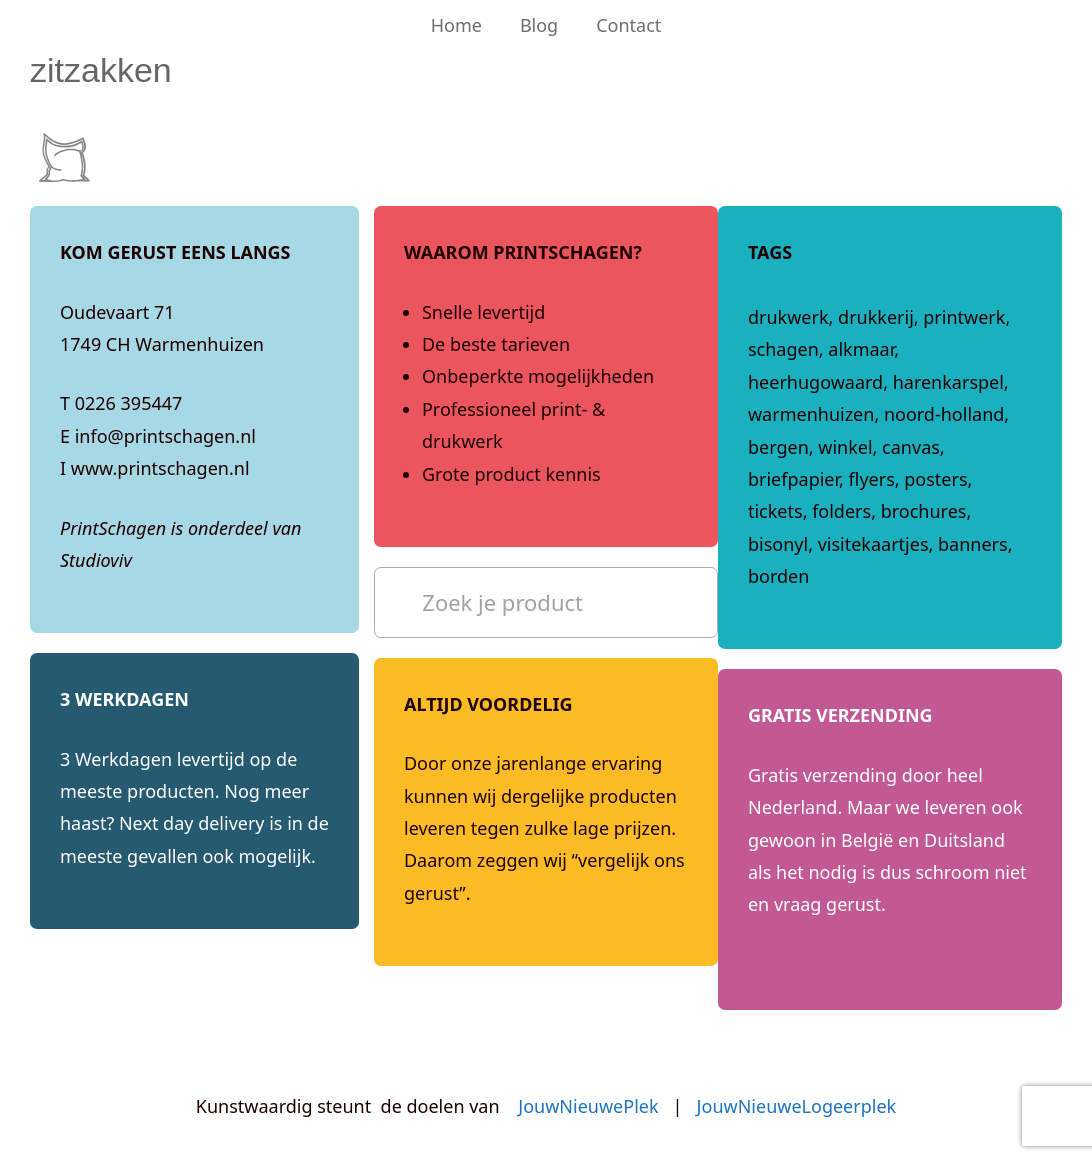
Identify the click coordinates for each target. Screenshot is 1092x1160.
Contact (628, 25)
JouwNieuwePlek (588, 1106)
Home (456, 25)
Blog (539, 25)
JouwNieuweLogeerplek (797, 1106)
